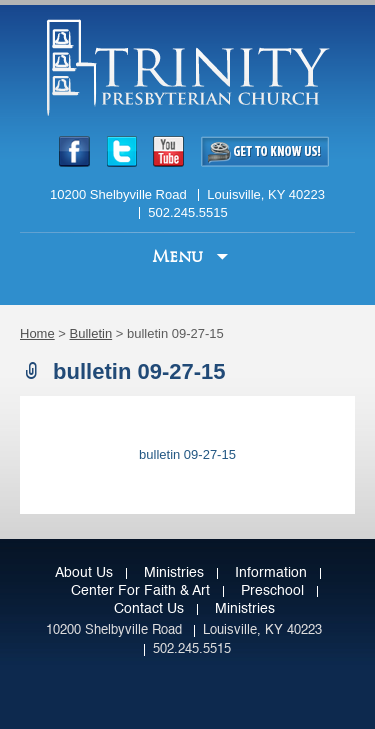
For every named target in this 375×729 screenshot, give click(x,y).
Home (37, 333)
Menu (180, 256)
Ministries (174, 573)
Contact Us (149, 609)
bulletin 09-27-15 (187, 454)
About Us (84, 573)
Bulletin (91, 333)
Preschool (272, 591)
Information (271, 573)
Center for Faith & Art (140, 591)
